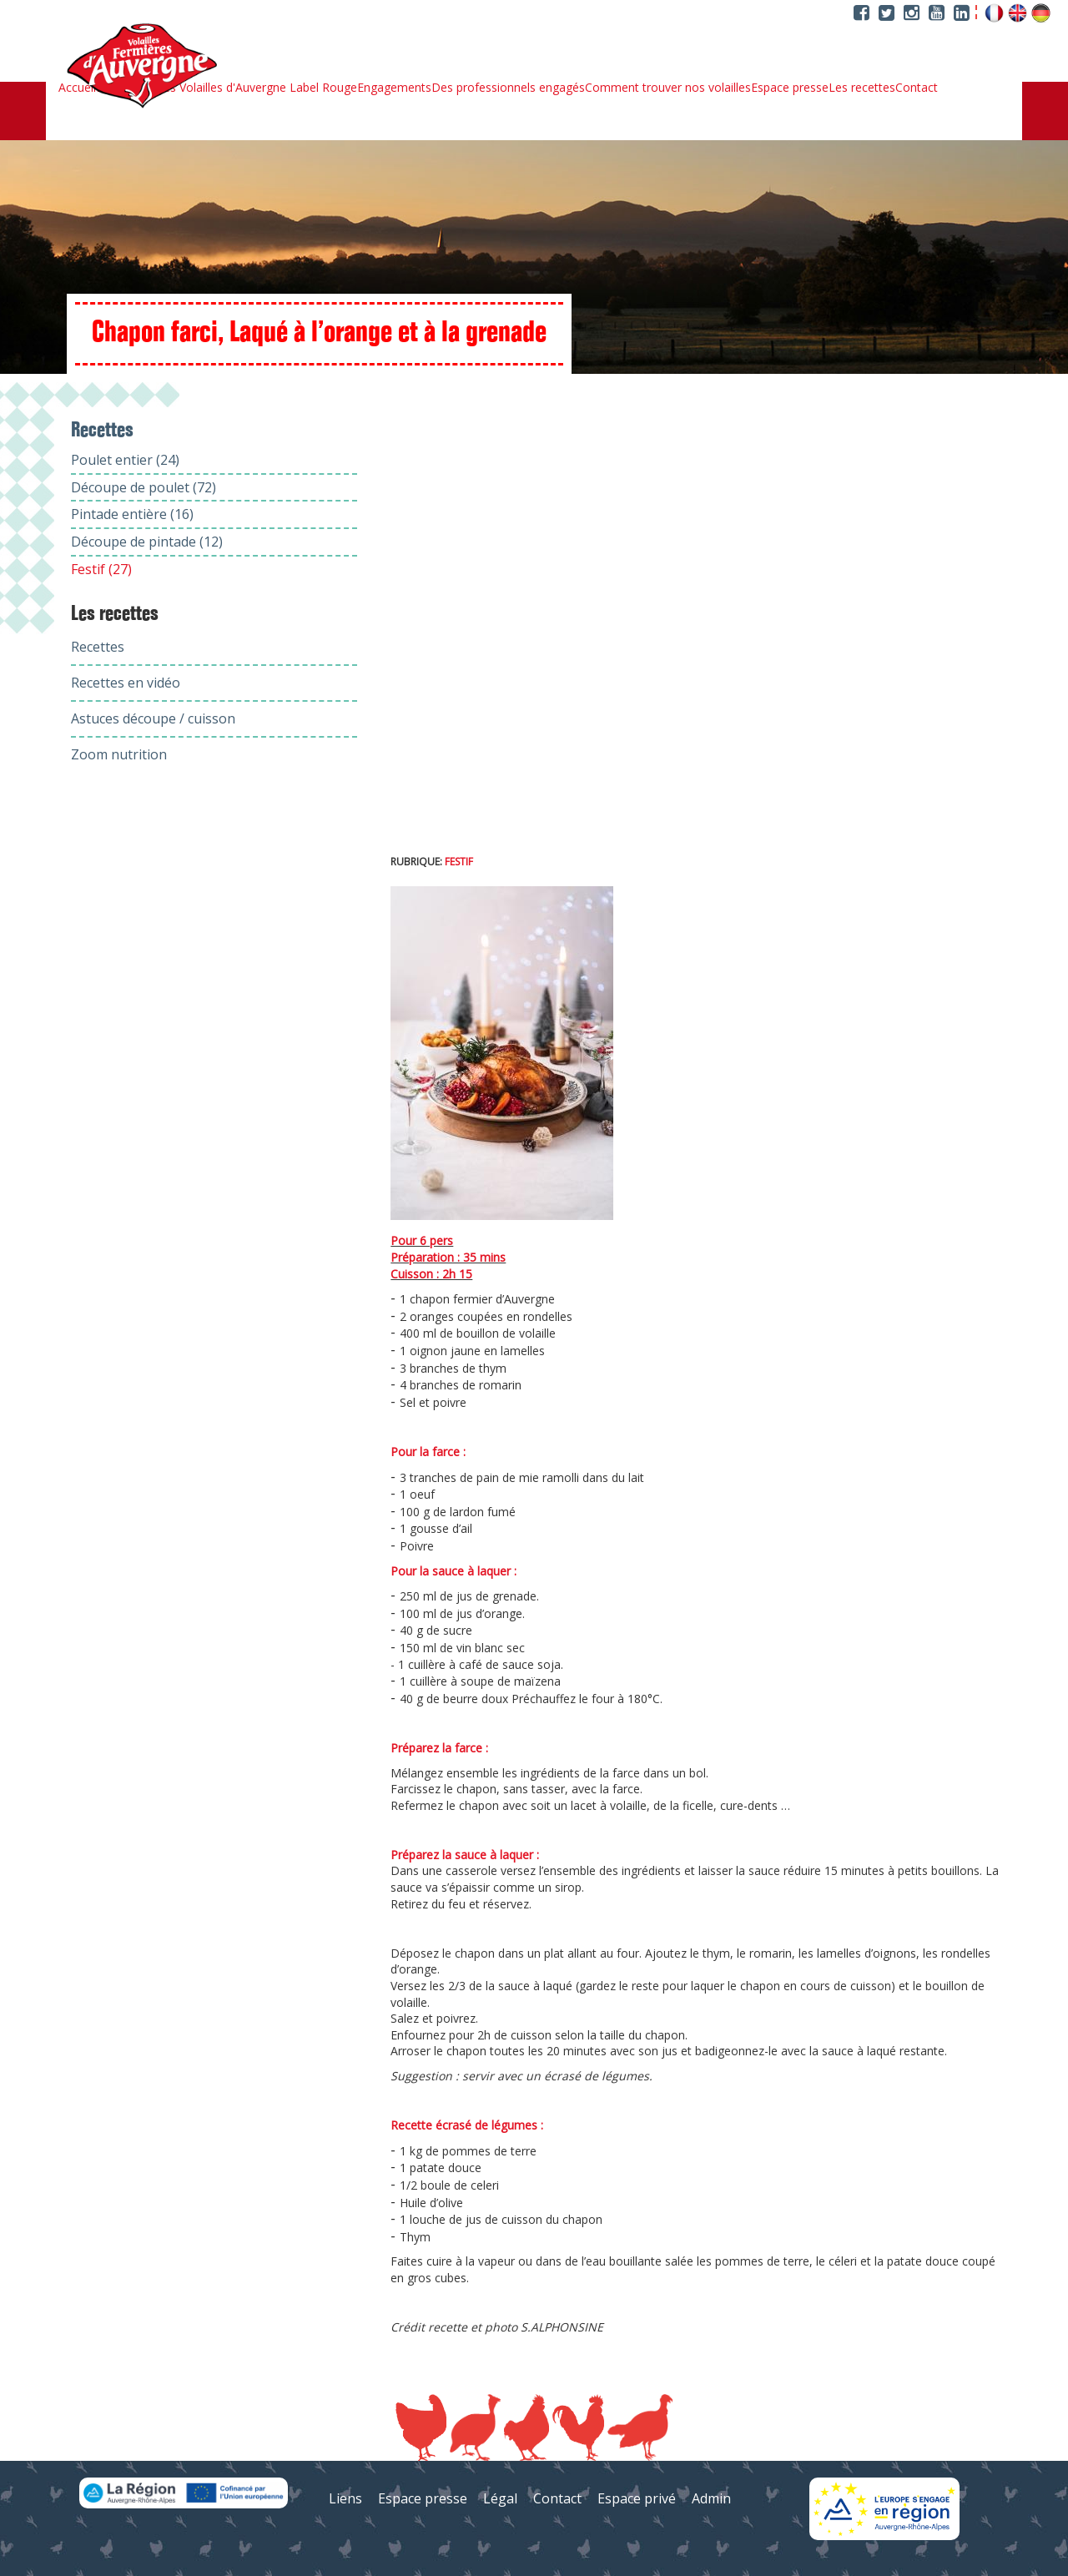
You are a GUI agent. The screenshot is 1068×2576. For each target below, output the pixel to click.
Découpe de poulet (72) (143, 487)
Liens (345, 2498)
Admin (711, 2498)
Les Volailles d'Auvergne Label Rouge (257, 87)
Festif (459, 861)
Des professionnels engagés (508, 87)
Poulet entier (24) (125, 460)
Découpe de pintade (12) (147, 541)
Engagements (394, 87)
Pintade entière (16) (132, 514)
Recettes (97, 647)
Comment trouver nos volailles (668, 87)
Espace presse (790, 87)
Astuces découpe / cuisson (153, 718)
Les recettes (862, 87)
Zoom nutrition (119, 754)
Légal (500, 2498)
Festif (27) (101, 569)
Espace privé (636, 2498)
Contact (916, 87)
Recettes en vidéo (125, 682)
